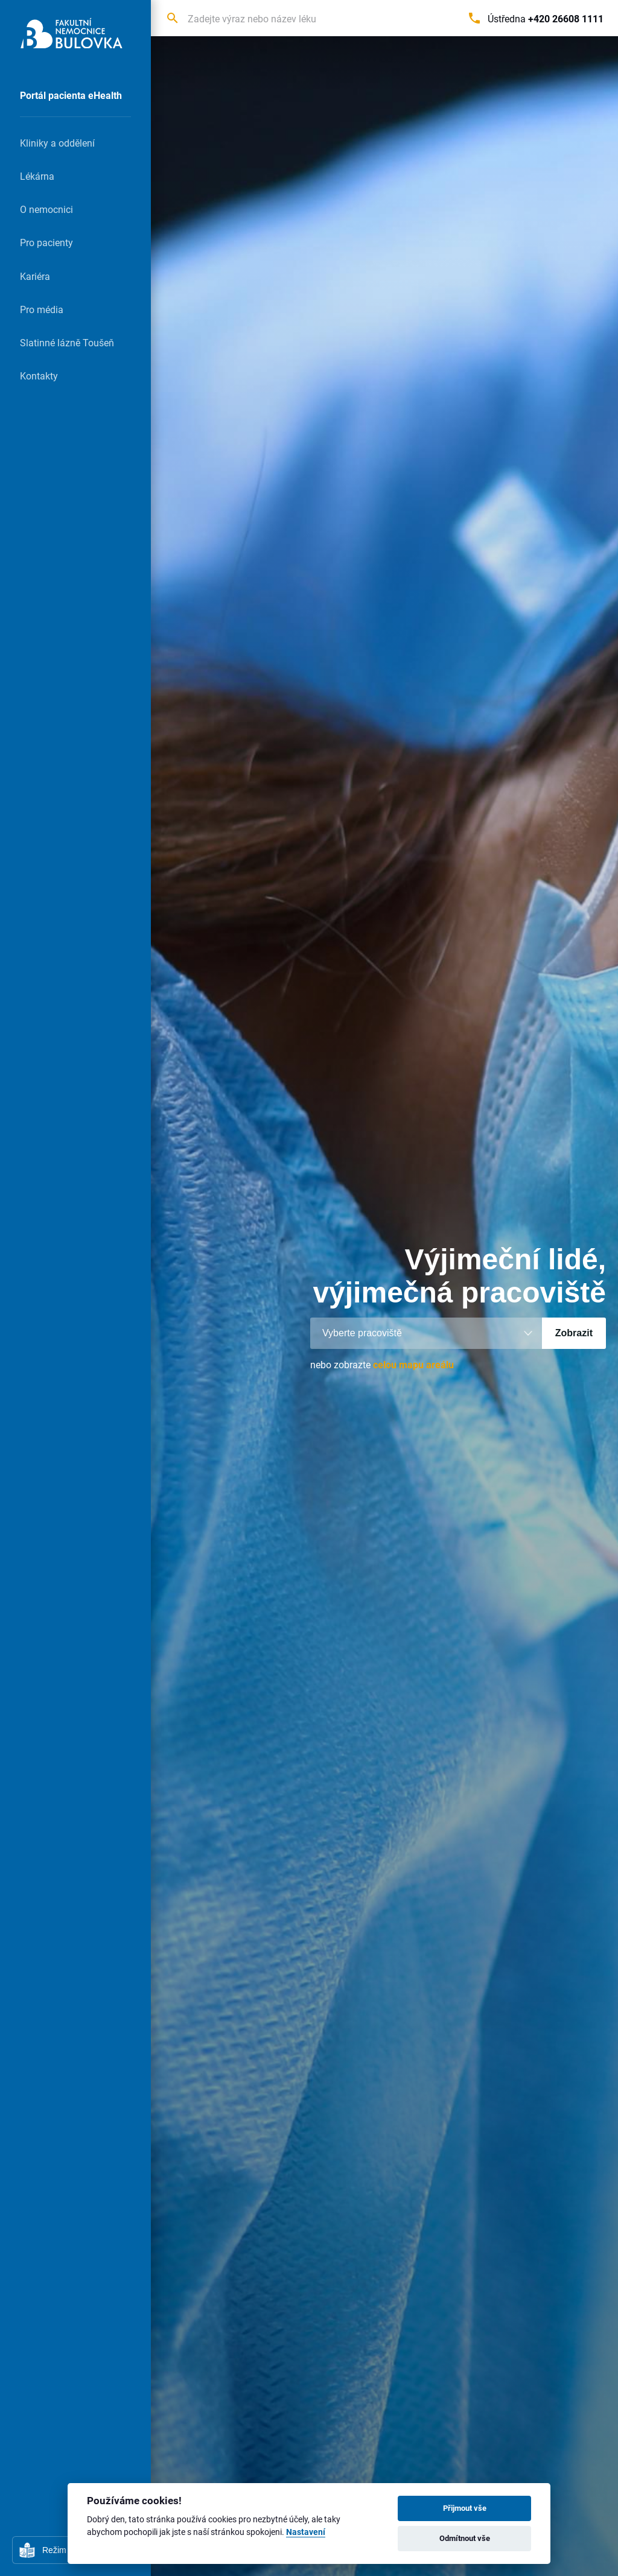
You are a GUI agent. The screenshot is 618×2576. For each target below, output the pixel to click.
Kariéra (35, 276)
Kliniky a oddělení (57, 142)
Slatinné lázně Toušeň (67, 342)
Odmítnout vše (464, 2538)
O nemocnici (46, 209)
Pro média (41, 309)
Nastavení (305, 2532)
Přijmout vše (464, 2507)
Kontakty (39, 375)
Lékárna (37, 176)
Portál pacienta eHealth (71, 95)
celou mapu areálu (413, 1364)
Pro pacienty (46, 242)
